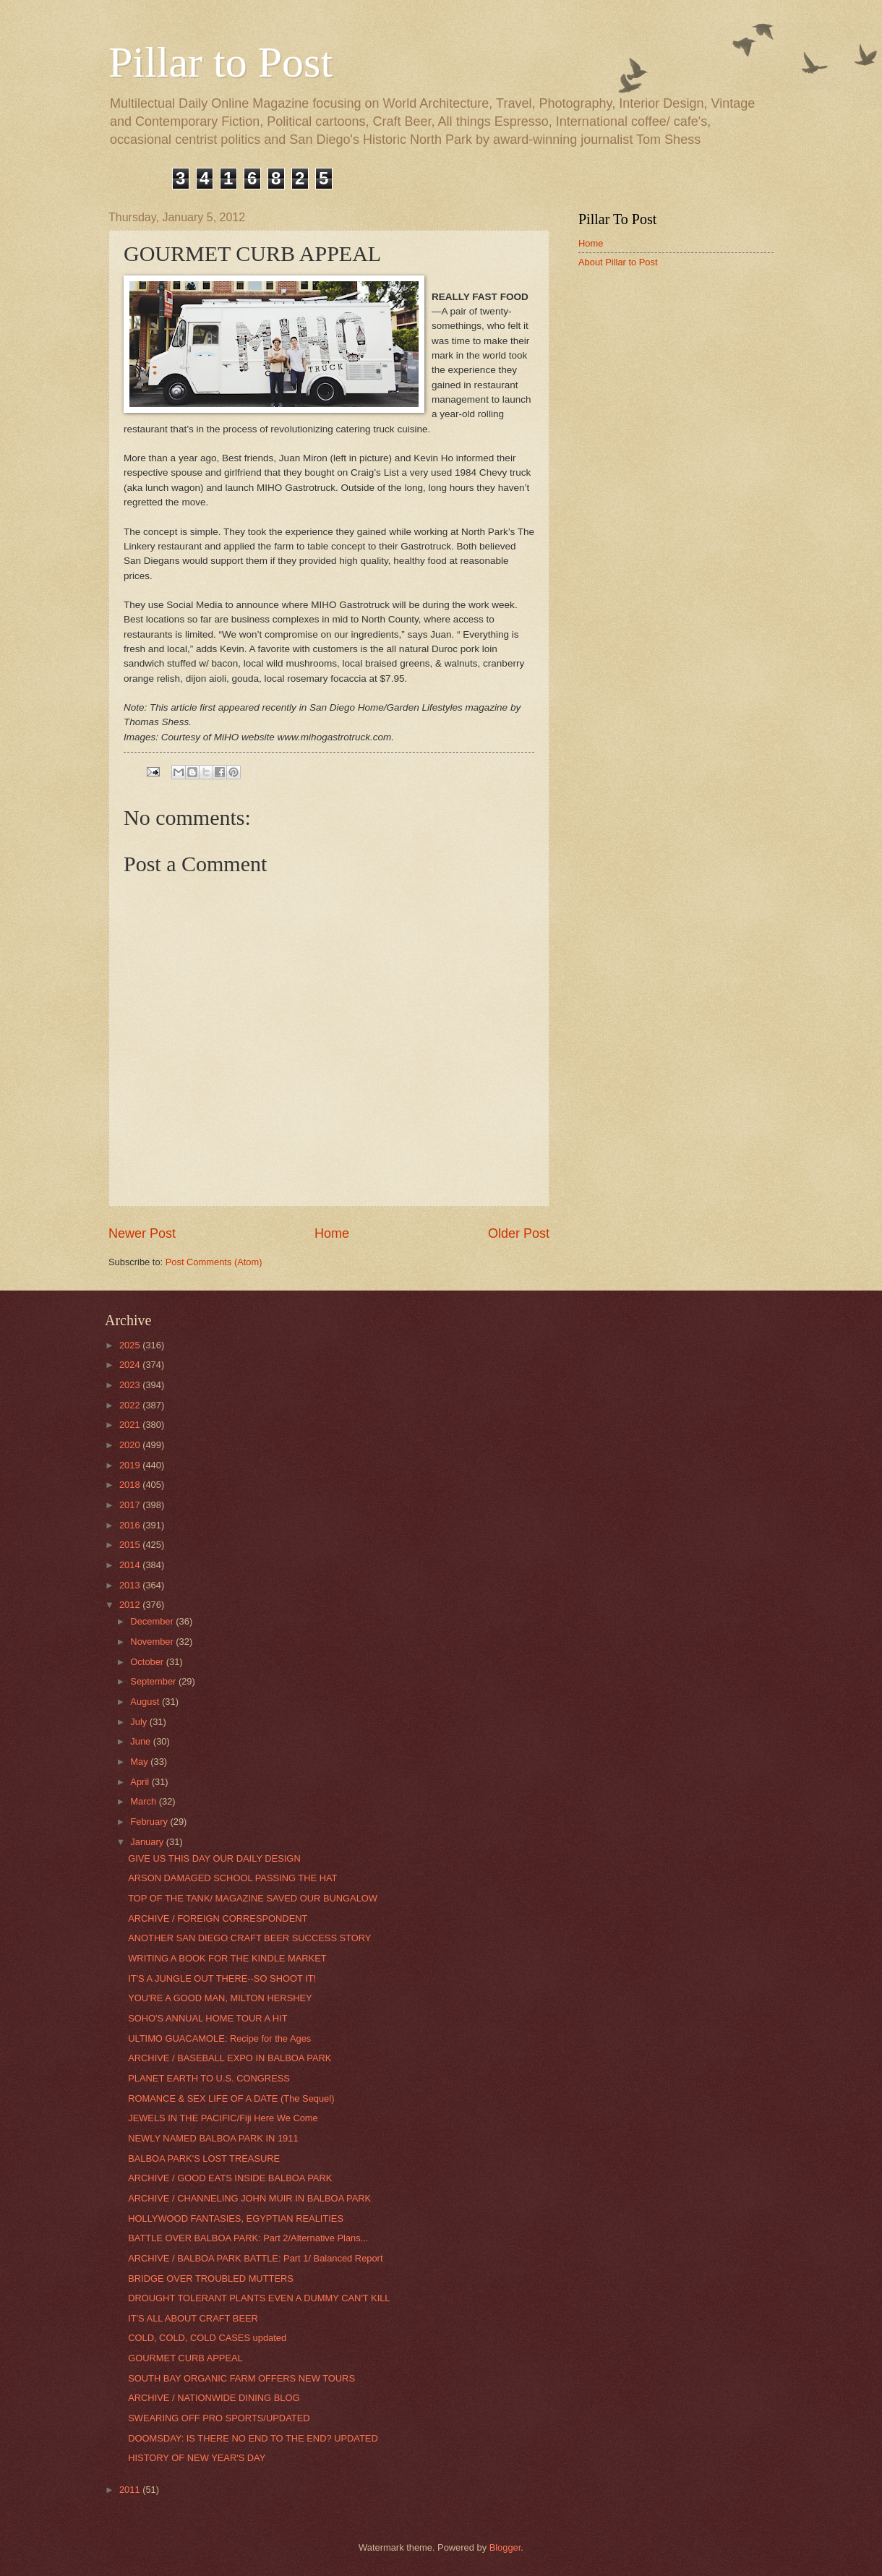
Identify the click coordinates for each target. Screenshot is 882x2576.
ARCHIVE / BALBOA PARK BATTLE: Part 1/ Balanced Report (255, 2258)
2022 (130, 1405)
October (148, 1661)
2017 (130, 1504)
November (153, 1641)
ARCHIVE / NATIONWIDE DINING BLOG (213, 2397)
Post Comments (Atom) (214, 1262)
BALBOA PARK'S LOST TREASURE (204, 2158)
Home (331, 1233)
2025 (130, 1345)
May (140, 1761)
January (148, 1841)
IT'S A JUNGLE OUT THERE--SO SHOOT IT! (222, 1978)
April (140, 1781)
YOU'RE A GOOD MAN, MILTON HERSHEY (220, 1998)
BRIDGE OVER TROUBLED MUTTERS (211, 2278)
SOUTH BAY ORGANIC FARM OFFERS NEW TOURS (241, 2378)
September (154, 1681)
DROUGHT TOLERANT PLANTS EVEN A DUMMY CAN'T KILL (259, 2298)
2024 (130, 1364)
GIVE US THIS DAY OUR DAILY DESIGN (214, 1858)
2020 (130, 1444)
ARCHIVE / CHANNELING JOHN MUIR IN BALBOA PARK (249, 2198)
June (141, 1741)
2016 (130, 1525)
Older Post (518, 1233)
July (139, 1721)
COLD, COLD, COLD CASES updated (207, 2337)
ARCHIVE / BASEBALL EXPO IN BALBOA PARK (229, 2058)
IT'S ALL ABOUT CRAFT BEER (193, 2318)
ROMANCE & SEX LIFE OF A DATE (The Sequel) (231, 2098)
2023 (130, 1384)
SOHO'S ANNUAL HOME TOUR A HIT (207, 2018)
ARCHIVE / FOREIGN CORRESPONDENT (217, 1918)
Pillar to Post (220, 62)
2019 (130, 1465)
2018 (130, 1484)
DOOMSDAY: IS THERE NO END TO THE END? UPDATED (253, 2438)
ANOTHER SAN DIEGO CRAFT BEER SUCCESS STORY (249, 1938)
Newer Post (142, 1233)
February (150, 1821)
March (144, 1801)
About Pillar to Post (618, 262)
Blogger (505, 2547)
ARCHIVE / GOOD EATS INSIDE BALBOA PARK (230, 2178)
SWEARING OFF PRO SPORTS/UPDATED (218, 2418)
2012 (130, 1604)
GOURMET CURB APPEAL (185, 2358)
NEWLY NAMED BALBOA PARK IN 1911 (213, 2138)
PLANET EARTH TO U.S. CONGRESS (209, 2078)
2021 (130, 1424)
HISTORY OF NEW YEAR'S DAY (196, 2457)
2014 (130, 1564)
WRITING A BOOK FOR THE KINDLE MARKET (227, 1958)
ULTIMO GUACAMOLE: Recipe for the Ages (219, 2038)
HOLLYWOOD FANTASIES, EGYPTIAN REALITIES (235, 2218)
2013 (130, 1585)
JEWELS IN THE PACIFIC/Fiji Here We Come (223, 2118)
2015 (130, 1544)
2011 (130, 2489)
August (146, 1701)
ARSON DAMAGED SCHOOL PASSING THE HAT (232, 1878)
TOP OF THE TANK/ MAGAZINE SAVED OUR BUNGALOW (252, 1898)
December (153, 1621)
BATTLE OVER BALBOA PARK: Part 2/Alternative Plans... (248, 2238)
